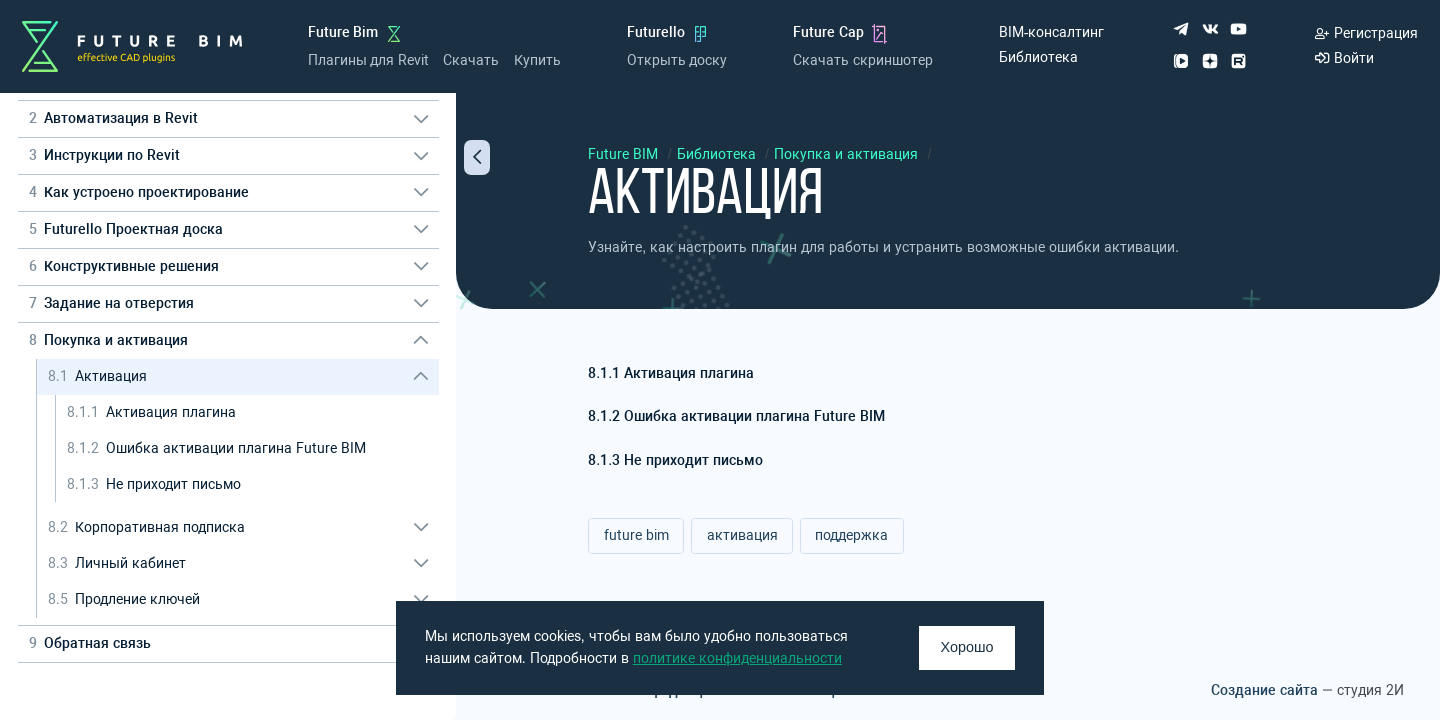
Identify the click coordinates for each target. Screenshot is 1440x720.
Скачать (471, 60)
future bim (636, 535)
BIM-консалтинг (1052, 32)
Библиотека (1038, 57)
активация (742, 535)
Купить (537, 60)
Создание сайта (1264, 690)
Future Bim (343, 32)
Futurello (656, 32)
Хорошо (967, 647)
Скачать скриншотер (863, 60)
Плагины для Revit (368, 60)
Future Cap (828, 32)
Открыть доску (677, 60)
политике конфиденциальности (737, 658)
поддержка (851, 535)
